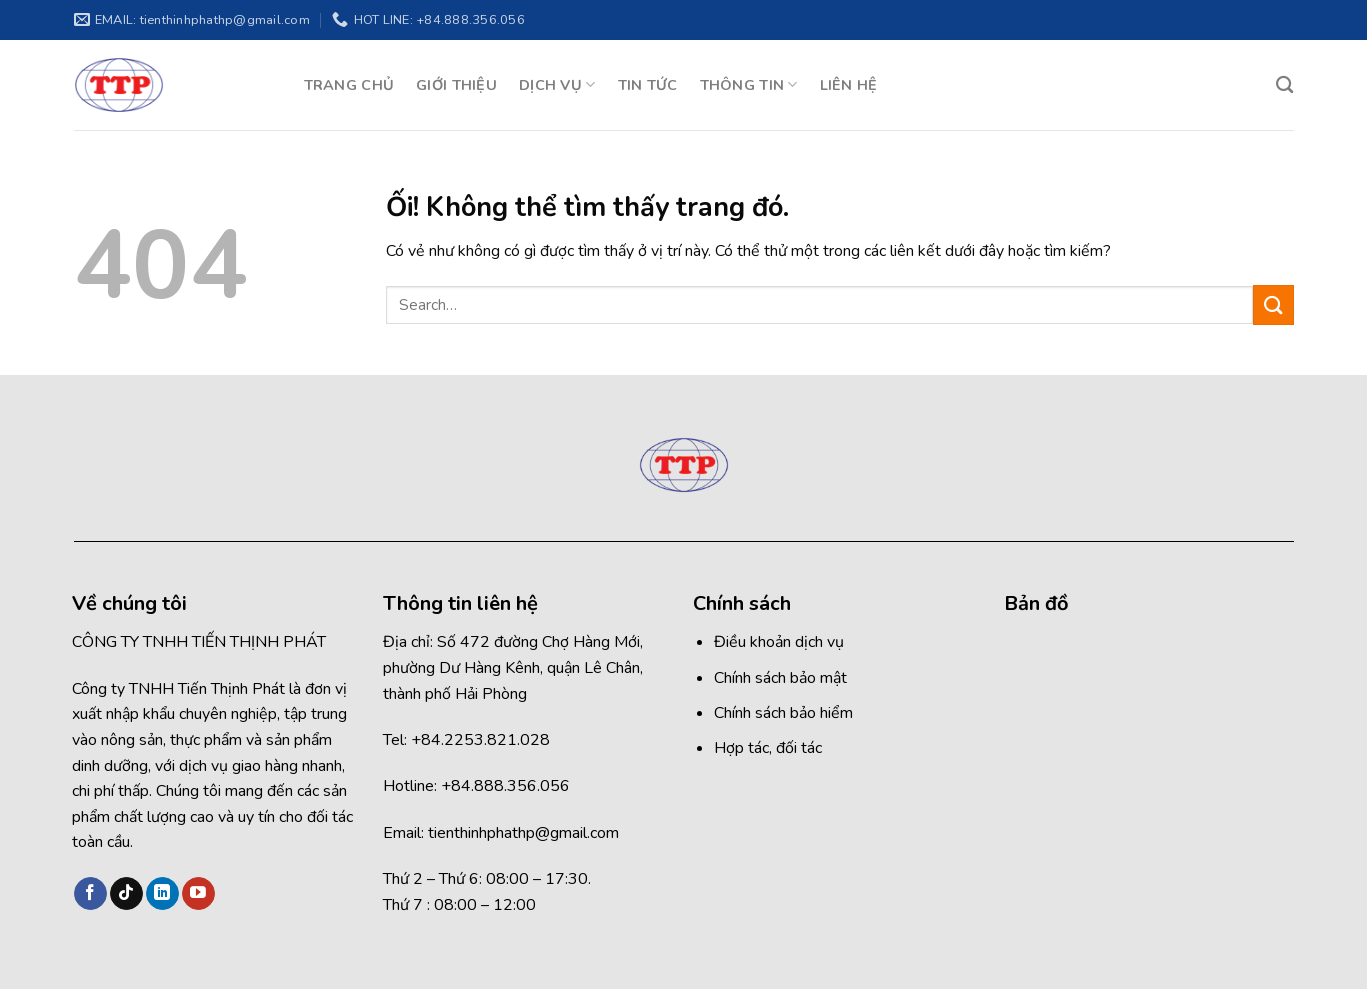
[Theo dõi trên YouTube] (198, 894)
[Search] (1284, 85)
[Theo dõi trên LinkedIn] (162, 894)
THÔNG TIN (749, 85)
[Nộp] (1273, 304)
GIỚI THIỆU (456, 85)
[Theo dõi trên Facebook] (90, 894)
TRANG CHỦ (349, 85)
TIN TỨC (648, 85)
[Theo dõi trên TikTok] (126, 894)
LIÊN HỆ (849, 85)
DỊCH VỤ (557, 85)
